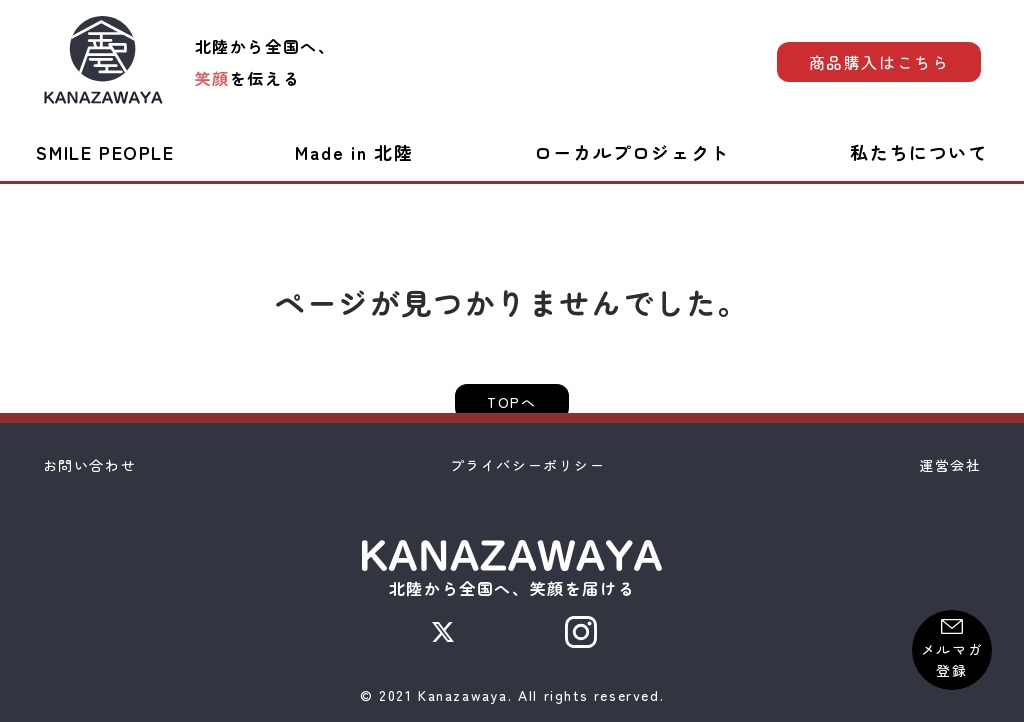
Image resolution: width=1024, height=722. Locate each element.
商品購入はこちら (879, 62)
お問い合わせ (90, 465)
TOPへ (511, 402)
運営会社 (950, 465)
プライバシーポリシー (528, 465)
